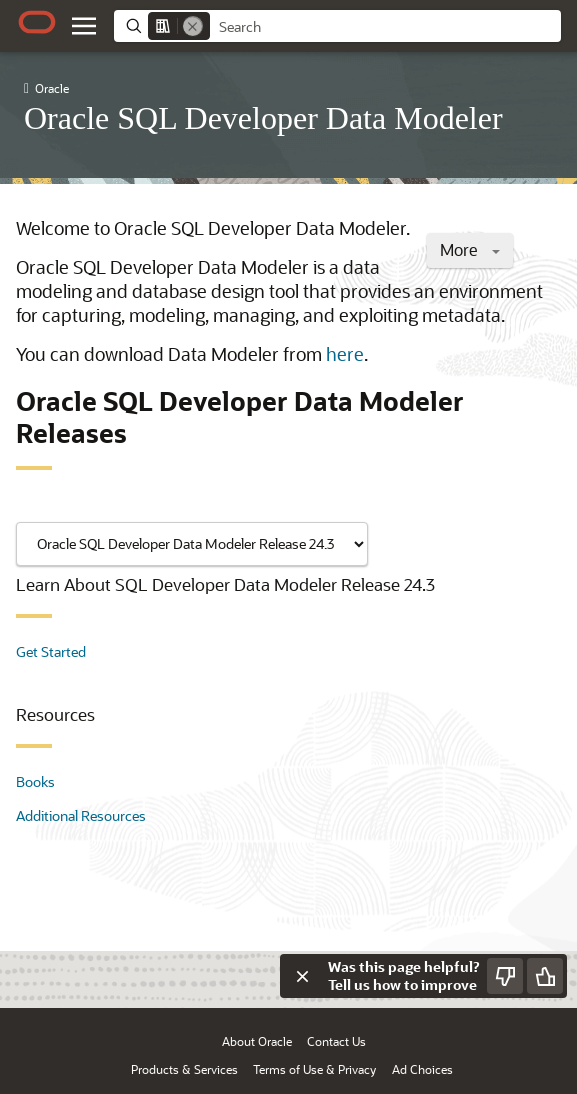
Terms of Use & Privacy (314, 1069)
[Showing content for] (192, 544)
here (345, 354)
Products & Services (184, 1069)
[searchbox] (385, 27)
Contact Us (336, 1041)
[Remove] (193, 26)
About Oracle (257, 1041)
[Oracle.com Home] (37, 22)
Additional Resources (81, 815)
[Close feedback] (302, 976)
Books (35, 781)
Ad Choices (422, 1069)
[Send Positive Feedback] (545, 976)
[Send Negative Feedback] (505, 976)
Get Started (51, 651)
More (470, 249)
